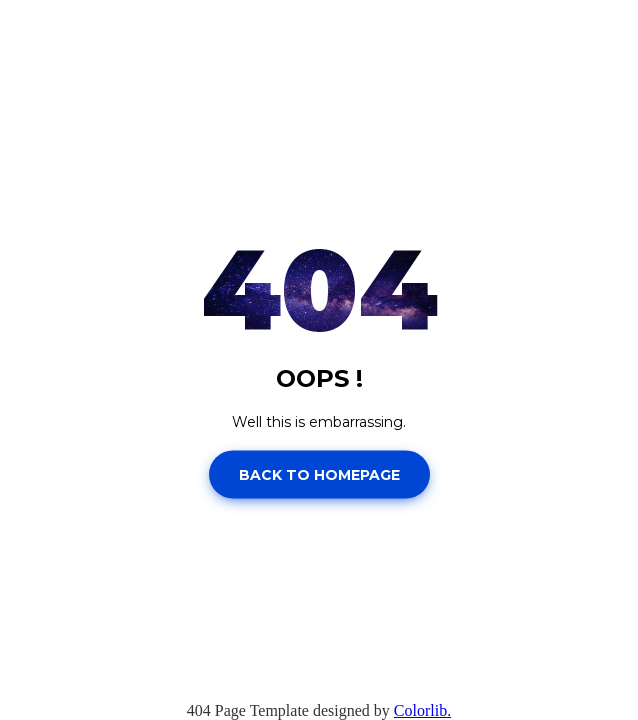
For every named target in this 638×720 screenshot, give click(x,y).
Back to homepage (319, 474)
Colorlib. (422, 710)
